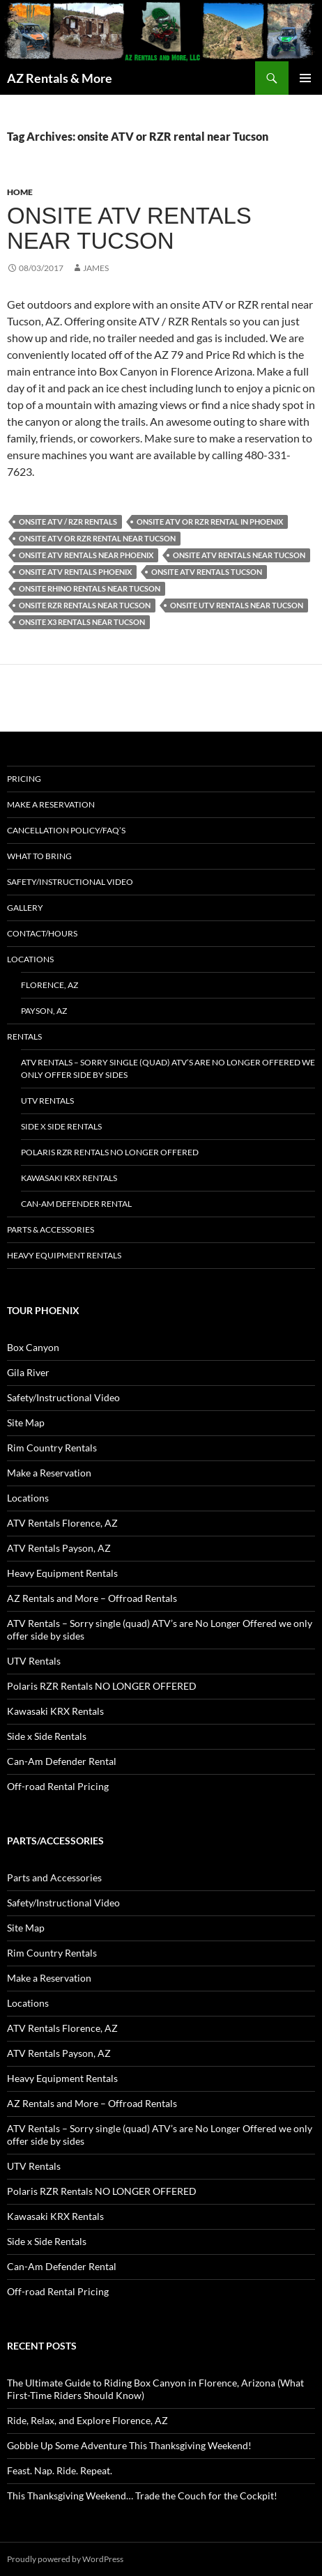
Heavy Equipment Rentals (64, 1255)
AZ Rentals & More (59, 78)
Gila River (28, 1372)
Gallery (25, 907)
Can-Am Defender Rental (76, 1203)
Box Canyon (33, 1347)
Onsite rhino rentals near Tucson (89, 588)
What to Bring (39, 856)
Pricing (24, 778)
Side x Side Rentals (61, 1126)
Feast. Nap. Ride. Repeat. (59, 2470)
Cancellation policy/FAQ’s (66, 830)
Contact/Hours (42, 933)
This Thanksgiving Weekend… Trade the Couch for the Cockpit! (142, 2495)
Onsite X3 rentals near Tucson (82, 621)
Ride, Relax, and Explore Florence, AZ (87, 2420)
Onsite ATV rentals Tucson (206, 571)
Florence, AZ (49, 985)
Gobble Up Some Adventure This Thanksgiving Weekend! (129, 2445)
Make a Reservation (51, 804)
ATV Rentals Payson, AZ (59, 1548)
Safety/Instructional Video (70, 882)
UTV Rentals (47, 1100)
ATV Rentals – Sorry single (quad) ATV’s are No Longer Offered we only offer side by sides (168, 1068)
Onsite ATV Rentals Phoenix (75, 571)
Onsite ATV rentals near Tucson (129, 228)
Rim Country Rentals (52, 1447)
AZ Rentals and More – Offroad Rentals (92, 1598)
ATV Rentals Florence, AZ (62, 1523)
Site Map (26, 1422)
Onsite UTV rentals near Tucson (236, 605)
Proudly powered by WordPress (65, 2559)
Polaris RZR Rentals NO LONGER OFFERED (110, 1152)
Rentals (24, 1036)
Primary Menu (305, 78)
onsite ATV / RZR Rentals (68, 521)
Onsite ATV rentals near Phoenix (86, 555)
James (96, 268)
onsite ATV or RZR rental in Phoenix (210, 521)
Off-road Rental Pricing (58, 1786)
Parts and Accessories (54, 1877)
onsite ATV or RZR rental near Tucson (97, 538)
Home (20, 192)
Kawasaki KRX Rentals (69, 1178)
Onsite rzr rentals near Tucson (85, 605)
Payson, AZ (44, 1010)
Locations (30, 959)
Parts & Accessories (50, 1229)
